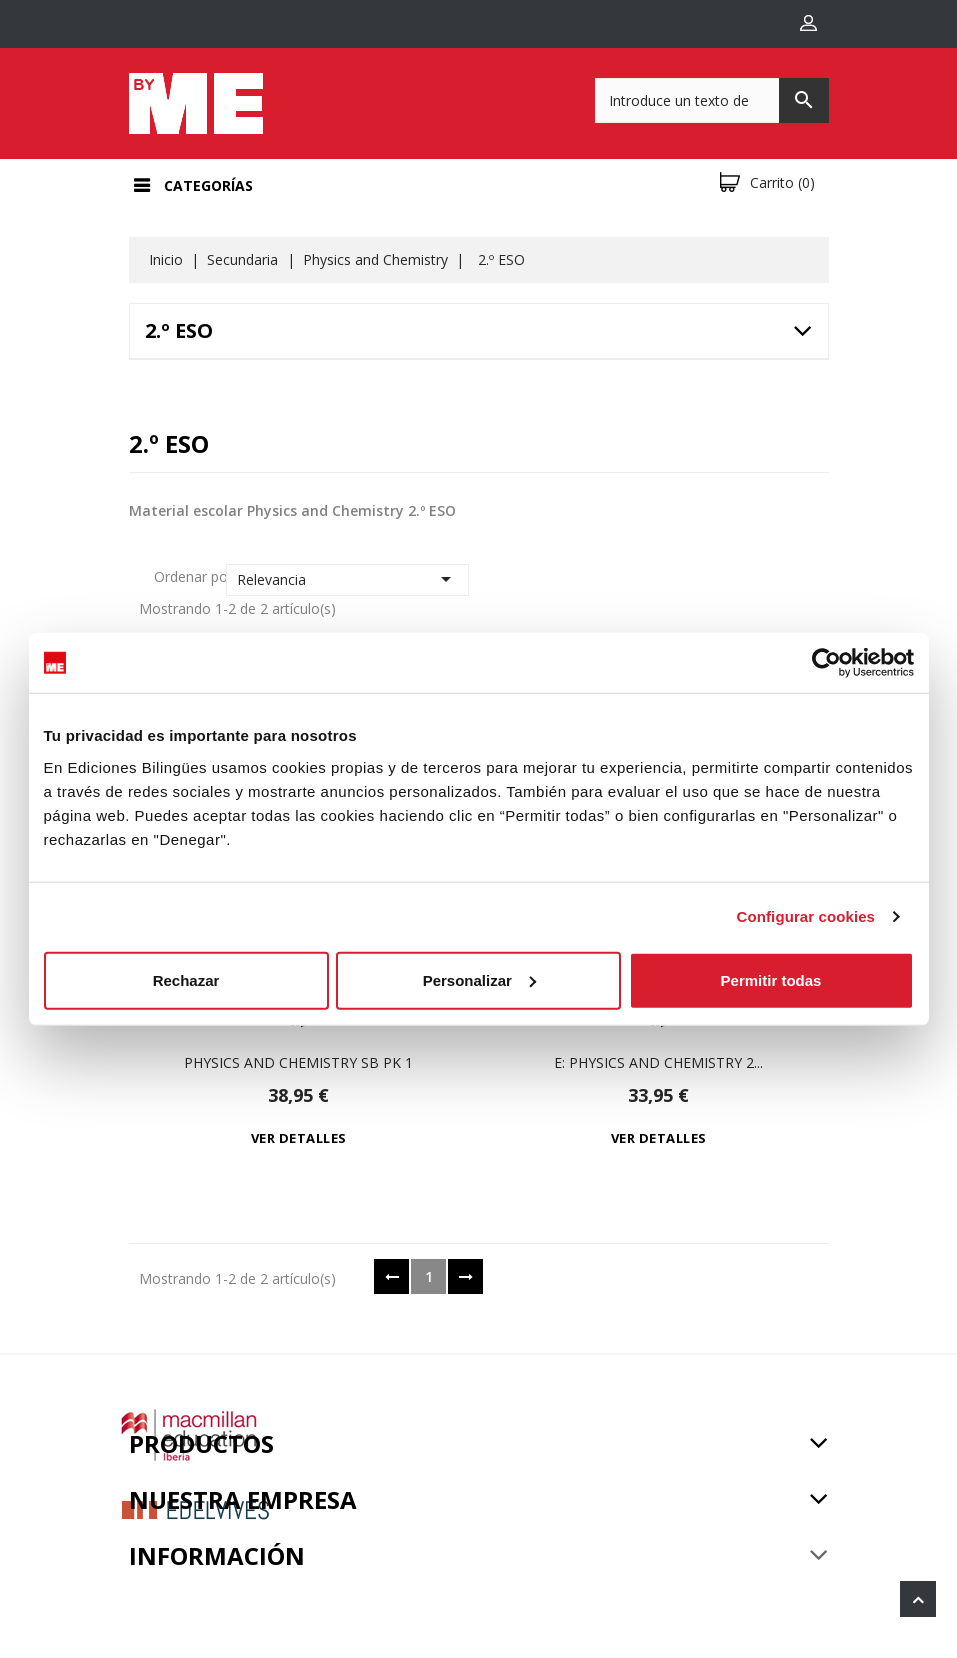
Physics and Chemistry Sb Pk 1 (298, 1062)
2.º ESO (179, 330)
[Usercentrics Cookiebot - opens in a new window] (826, 663)
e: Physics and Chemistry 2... (658, 1062)
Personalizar (479, 979)
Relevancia (347, 579)
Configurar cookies (806, 916)
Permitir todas (771, 979)
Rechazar (186, 979)
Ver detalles (299, 1138)
